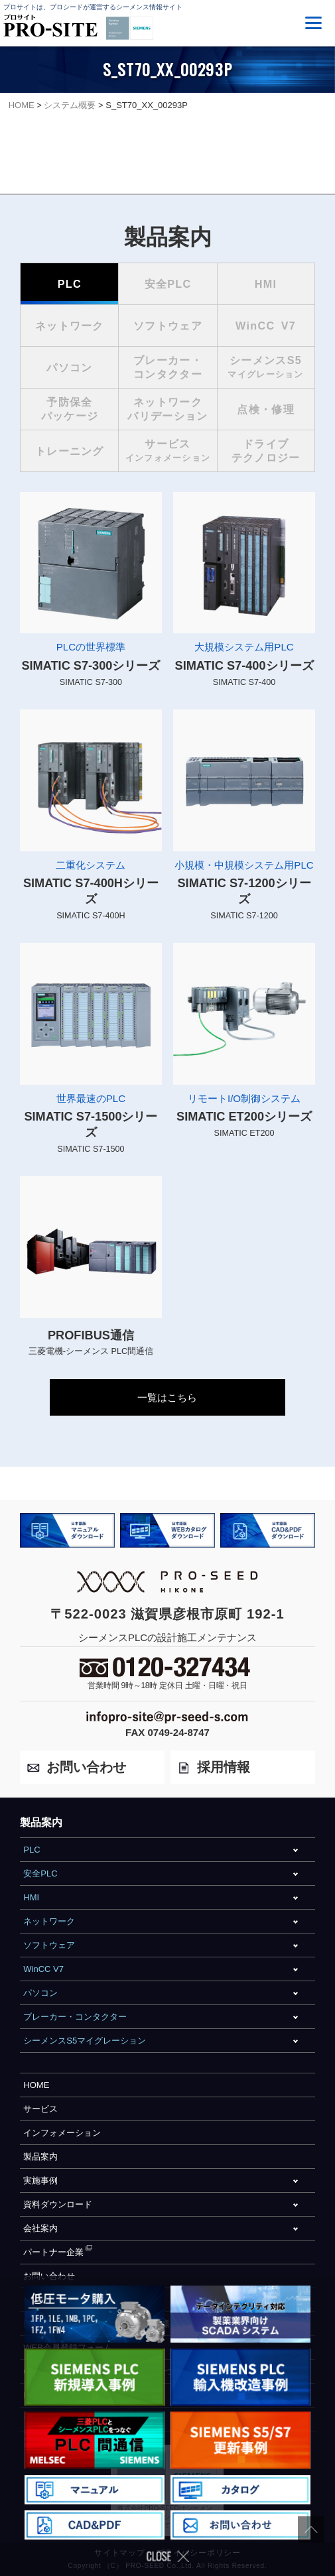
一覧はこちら (167, 1397)
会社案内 (40, 2228)
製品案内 (40, 2157)
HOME (36, 2085)
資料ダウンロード (57, 2204)
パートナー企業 (53, 2252)
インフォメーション (62, 2133)
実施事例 (40, 2180)
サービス (40, 2109)
